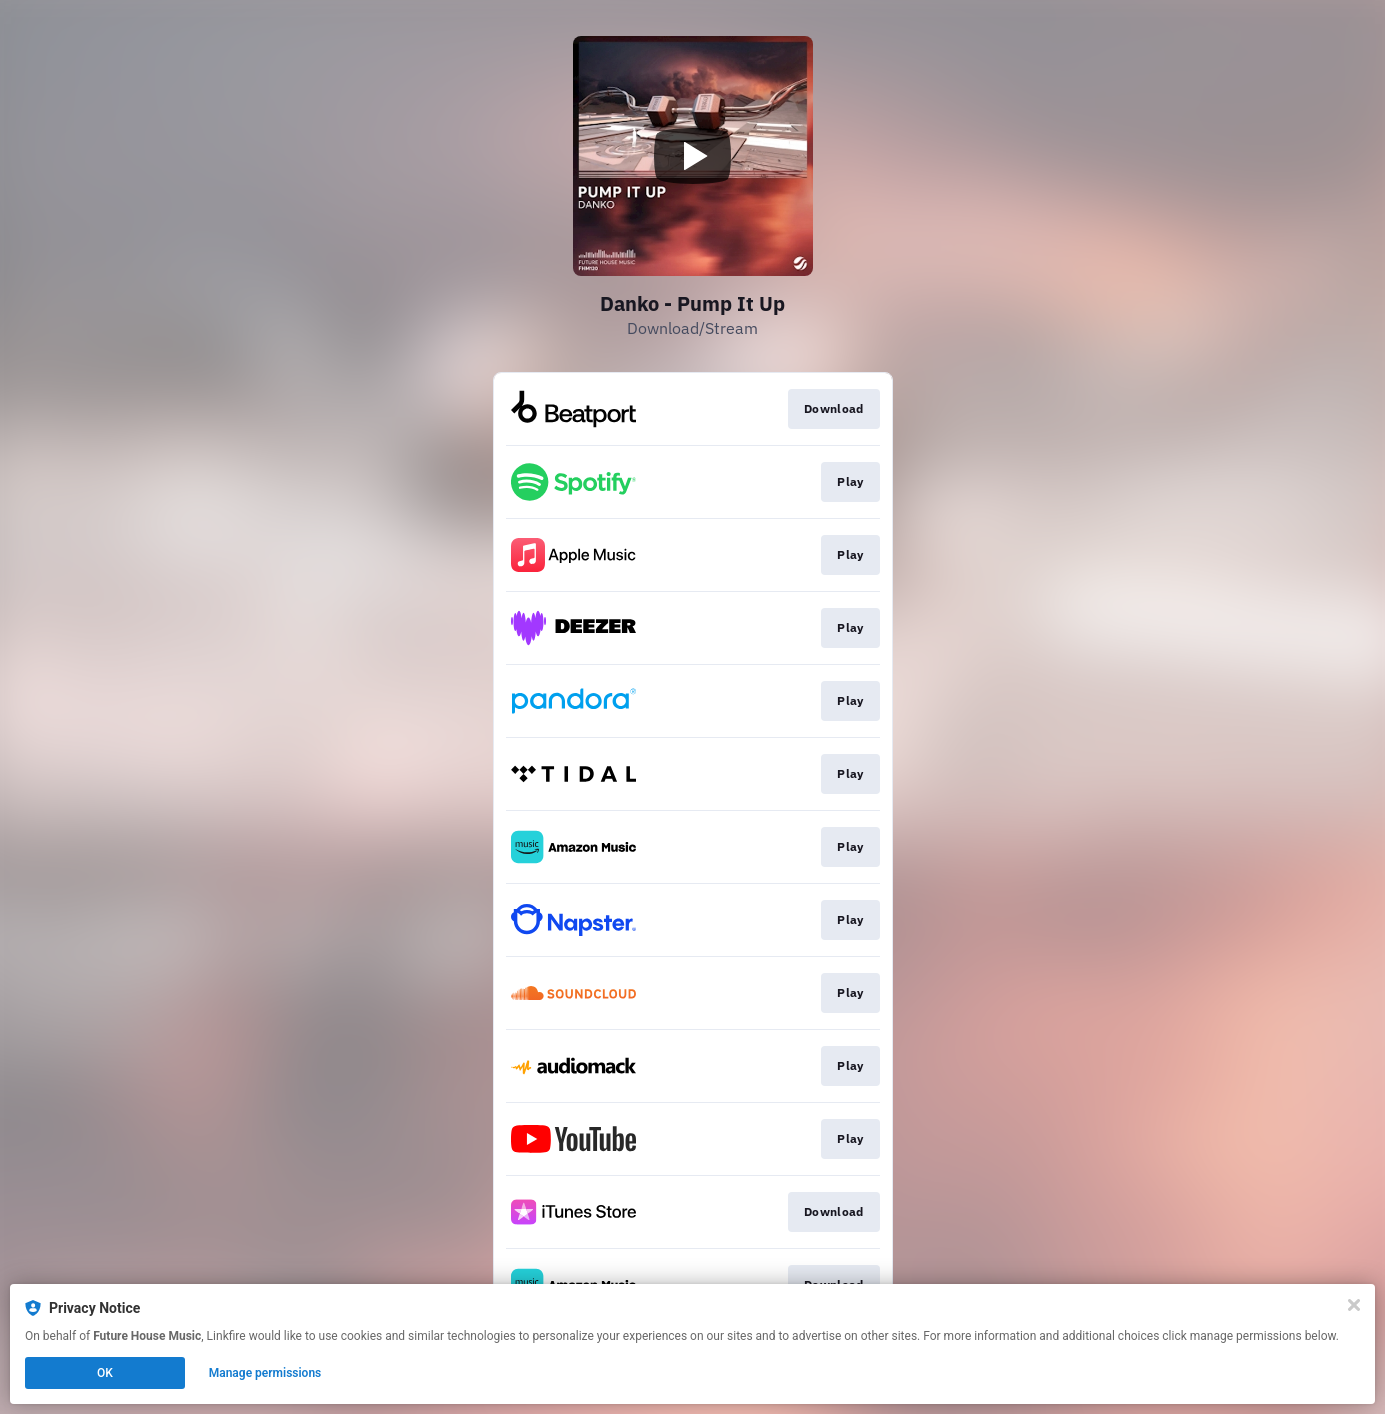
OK (105, 1373)
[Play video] (693, 156)
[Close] (1354, 1305)
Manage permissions (265, 1373)
